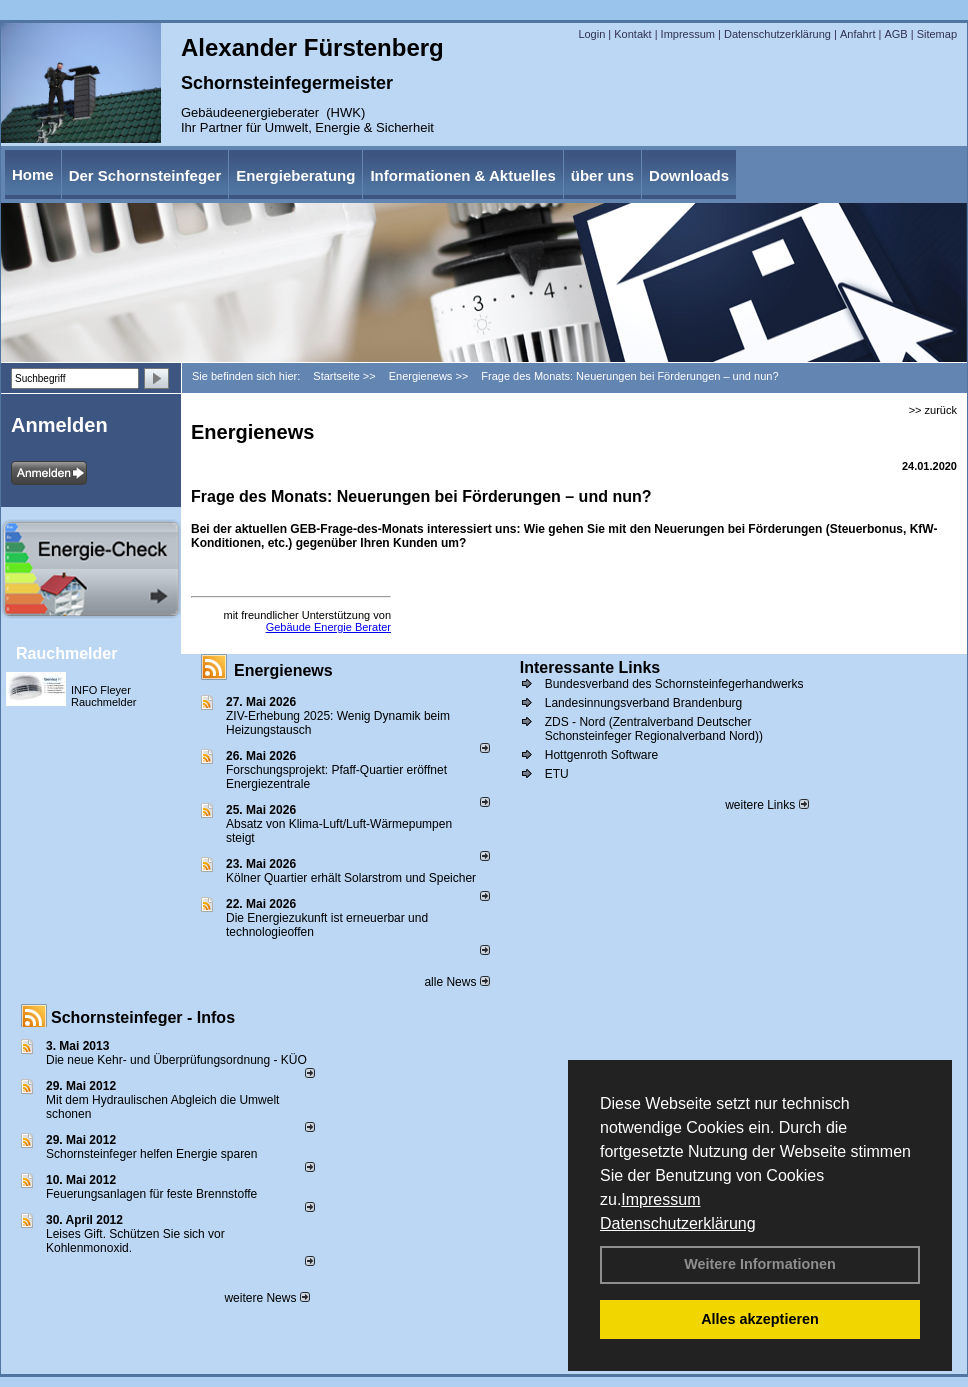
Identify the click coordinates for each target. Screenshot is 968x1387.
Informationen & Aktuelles (462, 175)
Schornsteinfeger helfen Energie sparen (151, 1154)
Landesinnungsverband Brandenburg (644, 703)
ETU (557, 774)
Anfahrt (857, 34)
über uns (602, 175)
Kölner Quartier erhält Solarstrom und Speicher (351, 878)
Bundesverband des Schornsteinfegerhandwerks (674, 684)
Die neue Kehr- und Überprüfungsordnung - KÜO (176, 1060)
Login (591, 34)
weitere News (266, 1298)
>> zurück (933, 410)
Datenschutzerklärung (678, 1223)
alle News (456, 982)
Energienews (283, 670)
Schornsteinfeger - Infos (143, 1017)
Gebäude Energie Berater (328, 627)
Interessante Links (590, 667)
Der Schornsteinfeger (145, 175)
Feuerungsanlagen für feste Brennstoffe (151, 1194)
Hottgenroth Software (601, 755)
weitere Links (766, 805)
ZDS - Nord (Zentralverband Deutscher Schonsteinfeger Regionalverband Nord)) (654, 729)
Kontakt (632, 34)
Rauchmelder (66, 653)
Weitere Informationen (760, 1264)
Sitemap (937, 34)
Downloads (689, 175)
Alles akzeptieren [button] (760, 1319)
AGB (895, 34)
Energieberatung (295, 175)
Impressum (660, 1199)
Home (33, 174)
